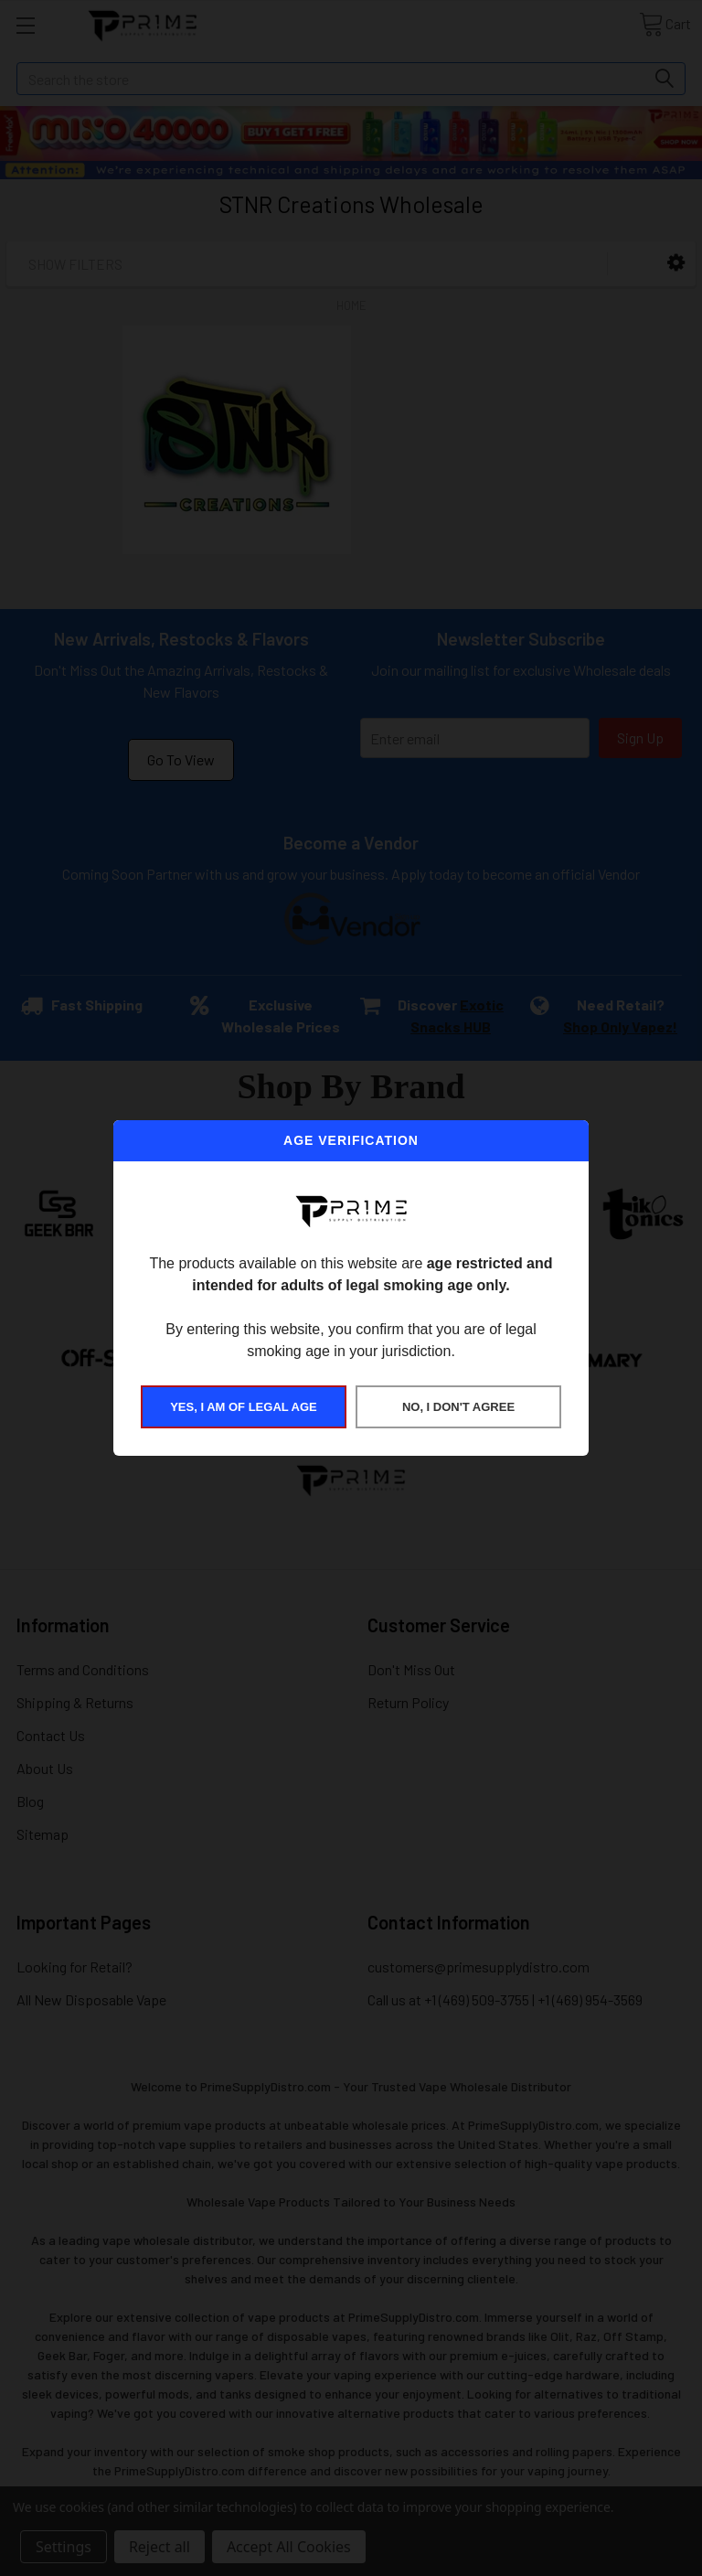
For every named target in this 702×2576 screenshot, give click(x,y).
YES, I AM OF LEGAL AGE (243, 1407)
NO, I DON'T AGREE (458, 1407)
